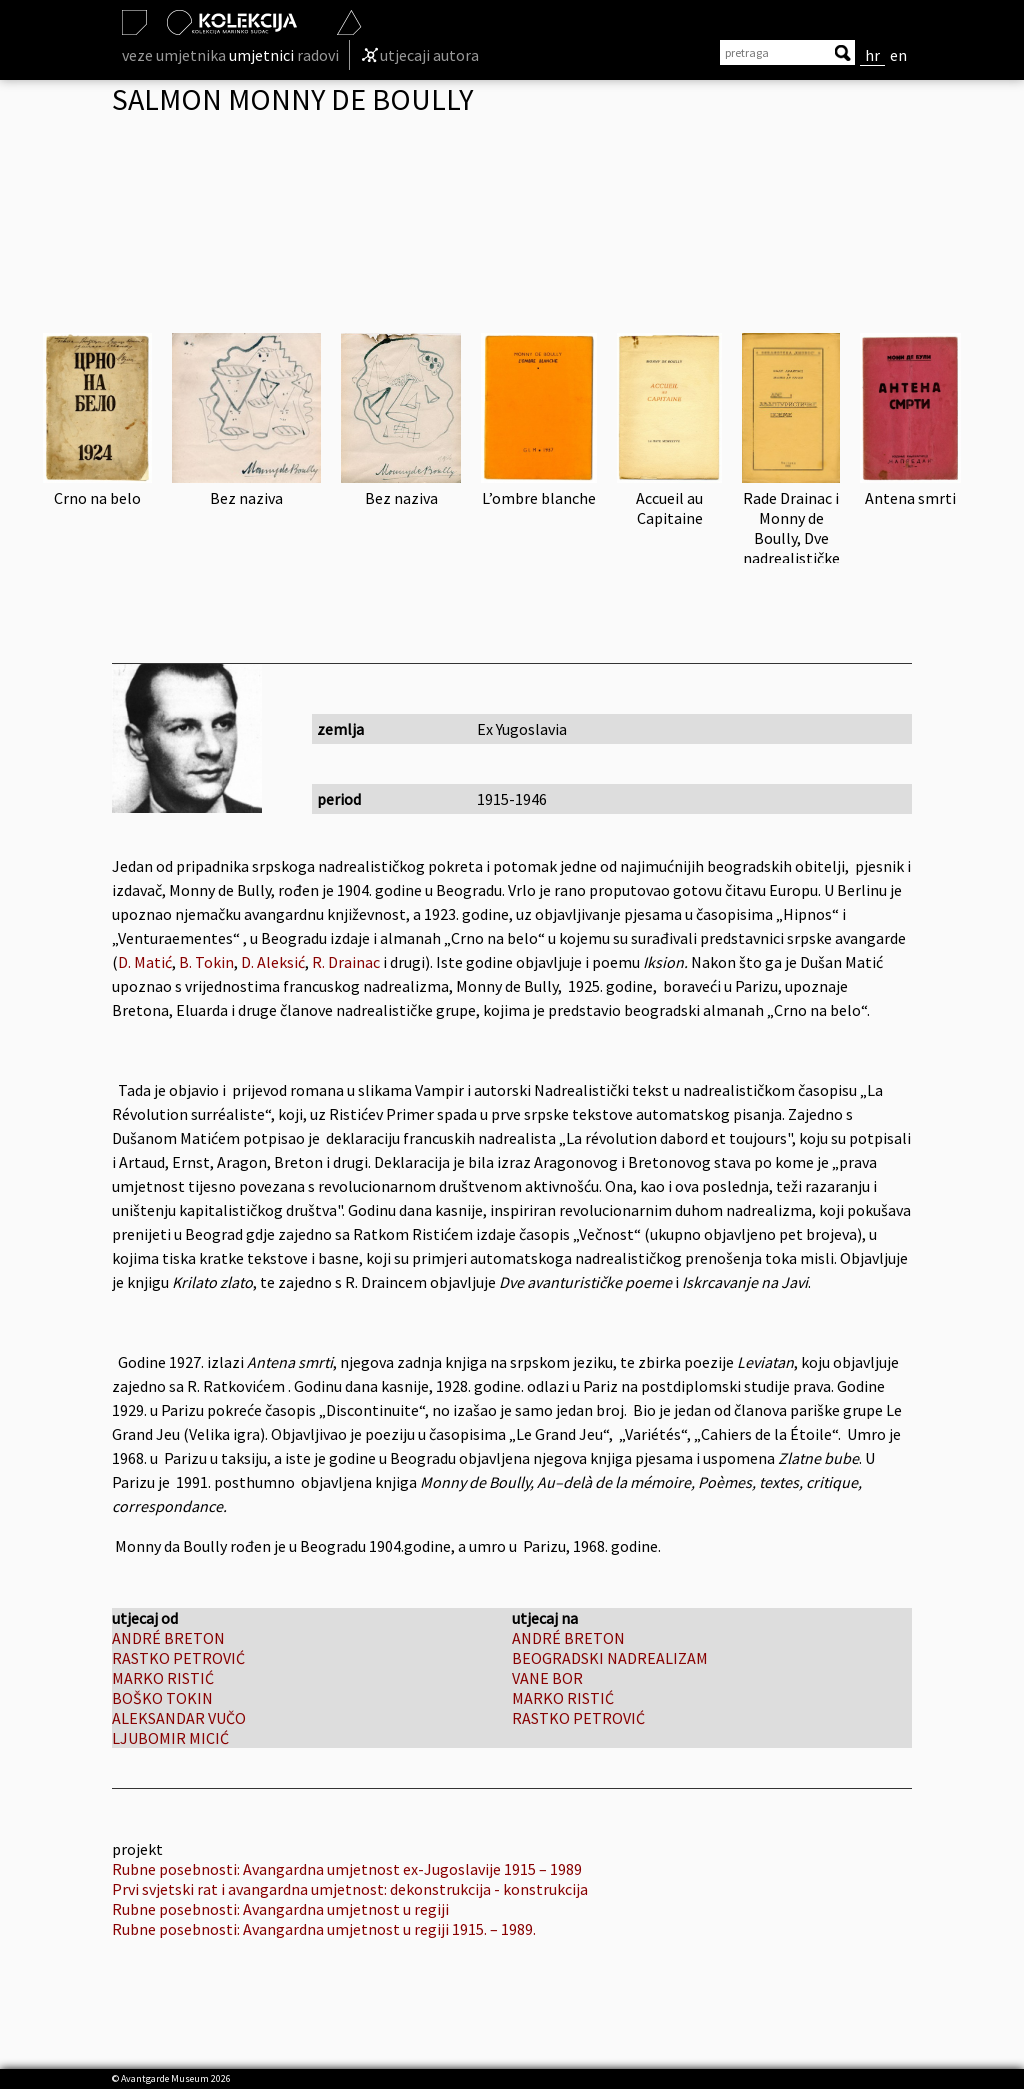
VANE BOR (547, 1678)
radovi (318, 55)
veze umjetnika (174, 55)
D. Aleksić (271, 962)
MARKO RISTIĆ (163, 1678)
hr (872, 55)
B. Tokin (206, 962)
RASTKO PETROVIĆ (178, 1658)
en (898, 55)
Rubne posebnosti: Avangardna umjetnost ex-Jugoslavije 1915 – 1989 (347, 1869)
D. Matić (145, 962)
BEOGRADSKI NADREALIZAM (610, 1658)
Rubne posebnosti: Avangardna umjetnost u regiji (280, 1909)
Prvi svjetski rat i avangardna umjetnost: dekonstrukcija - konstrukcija (350, 1889)
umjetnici (261, 55)
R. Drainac (346, 962)
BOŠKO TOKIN (162, 1698)
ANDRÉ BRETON (168, 1638)
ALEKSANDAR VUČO (179, 1718)
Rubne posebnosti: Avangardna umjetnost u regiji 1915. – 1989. (324, 1929)
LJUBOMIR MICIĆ (170, 1738)
